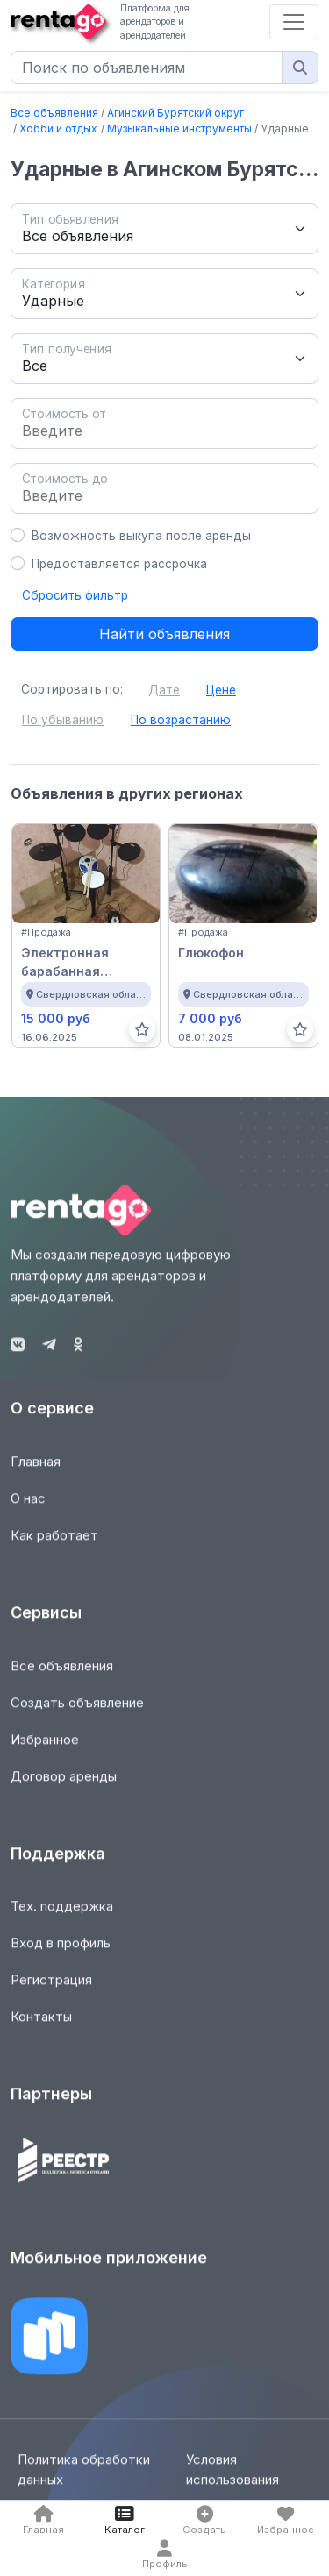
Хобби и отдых (58, 128)
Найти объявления (164, 634)
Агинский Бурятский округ (175, 112)
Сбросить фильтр (75, 595)
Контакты (41, 2026)
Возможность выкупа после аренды (141, 536)
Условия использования (232, 2479)
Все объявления (54, 112)
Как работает (54, 1545)
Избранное (45, 1748)
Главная (36, 1471)
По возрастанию (181, 720)
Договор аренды (64, 1785)
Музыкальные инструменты (179, 128)
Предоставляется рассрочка (119, 564)
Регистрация (51, 1990)
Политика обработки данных (84, 2479)
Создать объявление (77, 1712)
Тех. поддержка (62, 1916)
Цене (221, 690)
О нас (28, 1508)
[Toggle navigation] (293, 21)
